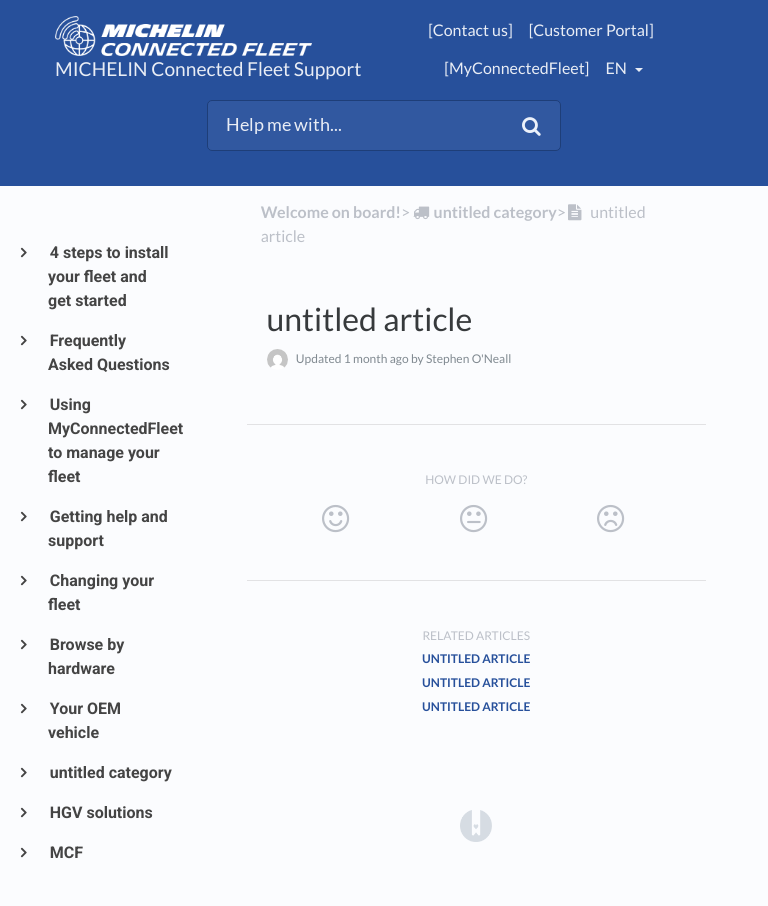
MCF (65, 852)
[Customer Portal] (591, 30)
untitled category (110, 772)
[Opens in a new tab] (476, 824)
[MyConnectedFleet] (516, 68)
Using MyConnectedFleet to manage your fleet (110, 440)
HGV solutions (100, 812)
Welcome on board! (331, 212)
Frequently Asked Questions (109, 352)
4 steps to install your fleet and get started (108, 276)
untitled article (476, 658)
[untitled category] (483, 212)
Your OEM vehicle (84, 720)
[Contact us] (470, 30)
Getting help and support (108, 528)
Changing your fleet (101, 592)
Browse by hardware (86, 656)
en (617, 68)
